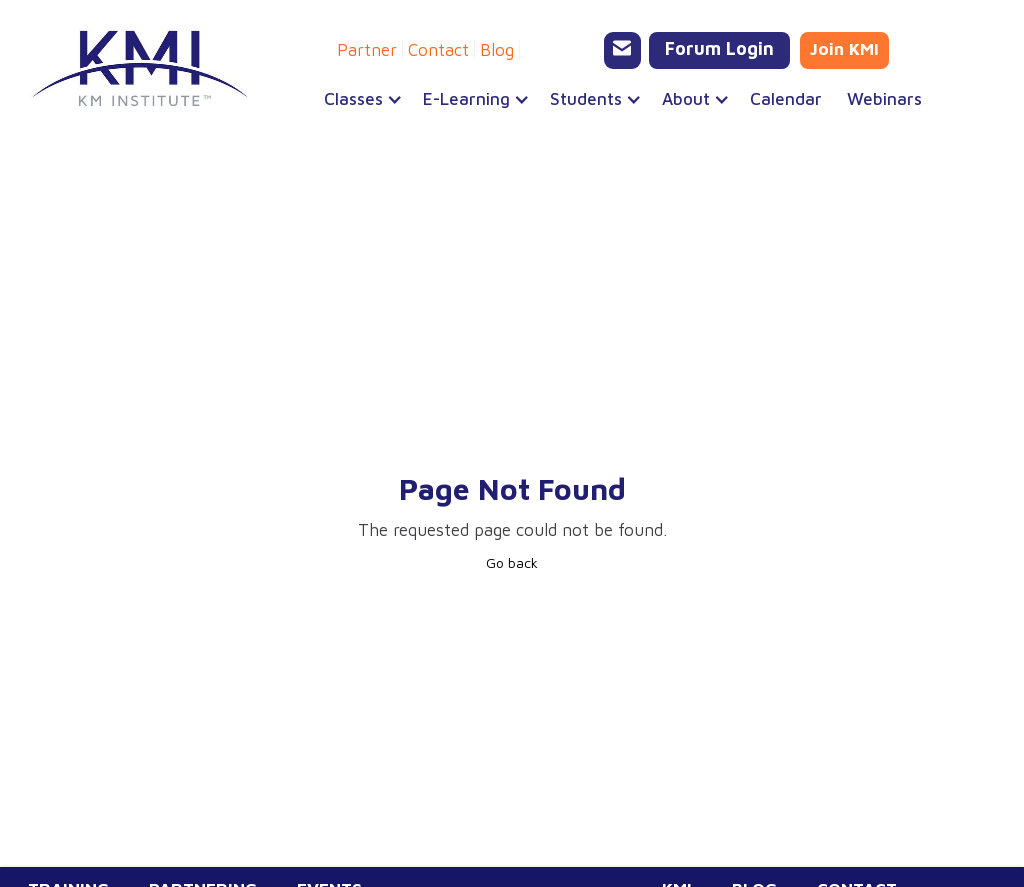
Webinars (884, 99)
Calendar (786, 99)
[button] (353, 99)
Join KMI (844, 49)
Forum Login (719, 48)
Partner (367, 50)
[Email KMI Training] (622, 50)
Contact (438, 50)
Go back (512, 562)
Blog (497, 50)
